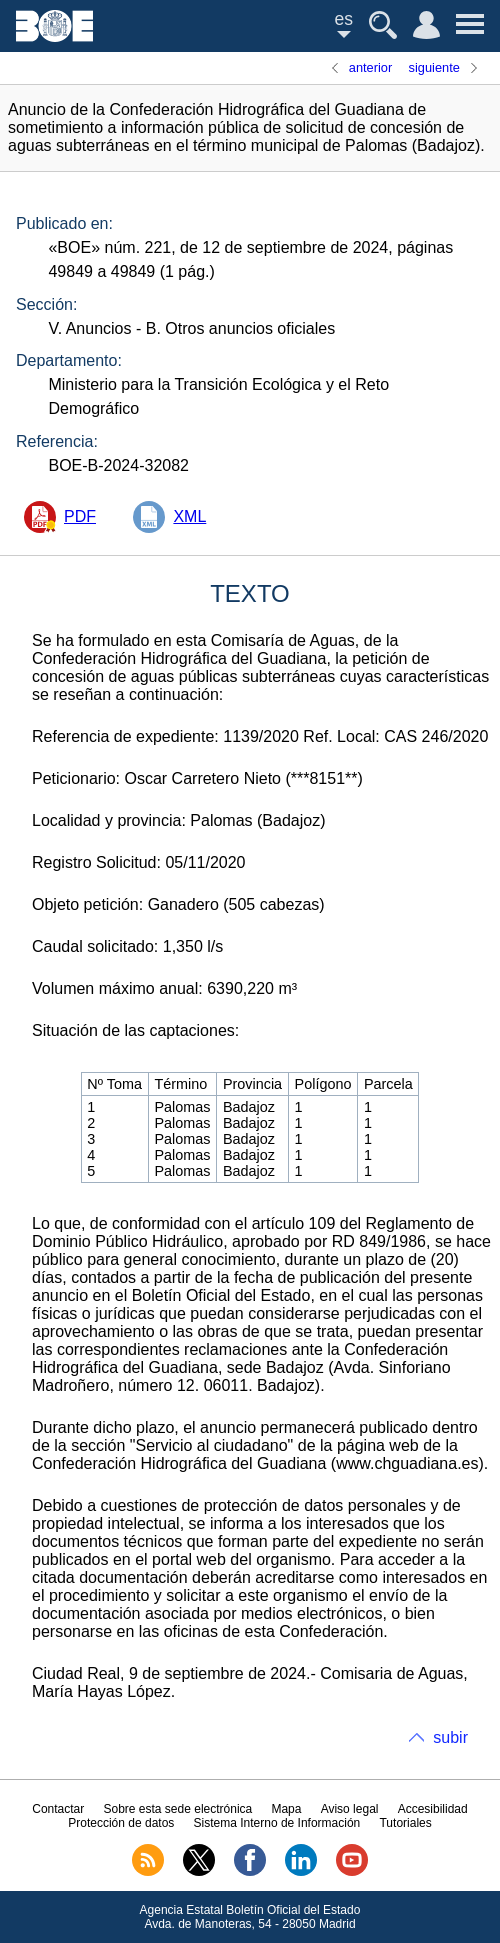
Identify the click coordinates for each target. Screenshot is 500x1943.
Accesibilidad (433, 1809)
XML (189, 516)
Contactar (58, 1809)
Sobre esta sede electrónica (177, 1809)
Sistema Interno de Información (277, 1823)
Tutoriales (405, 1823)
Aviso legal (350, 1809)
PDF (80, 516)
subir (450, 1737)
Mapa (286, 1809)
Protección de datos (121, 1823)
